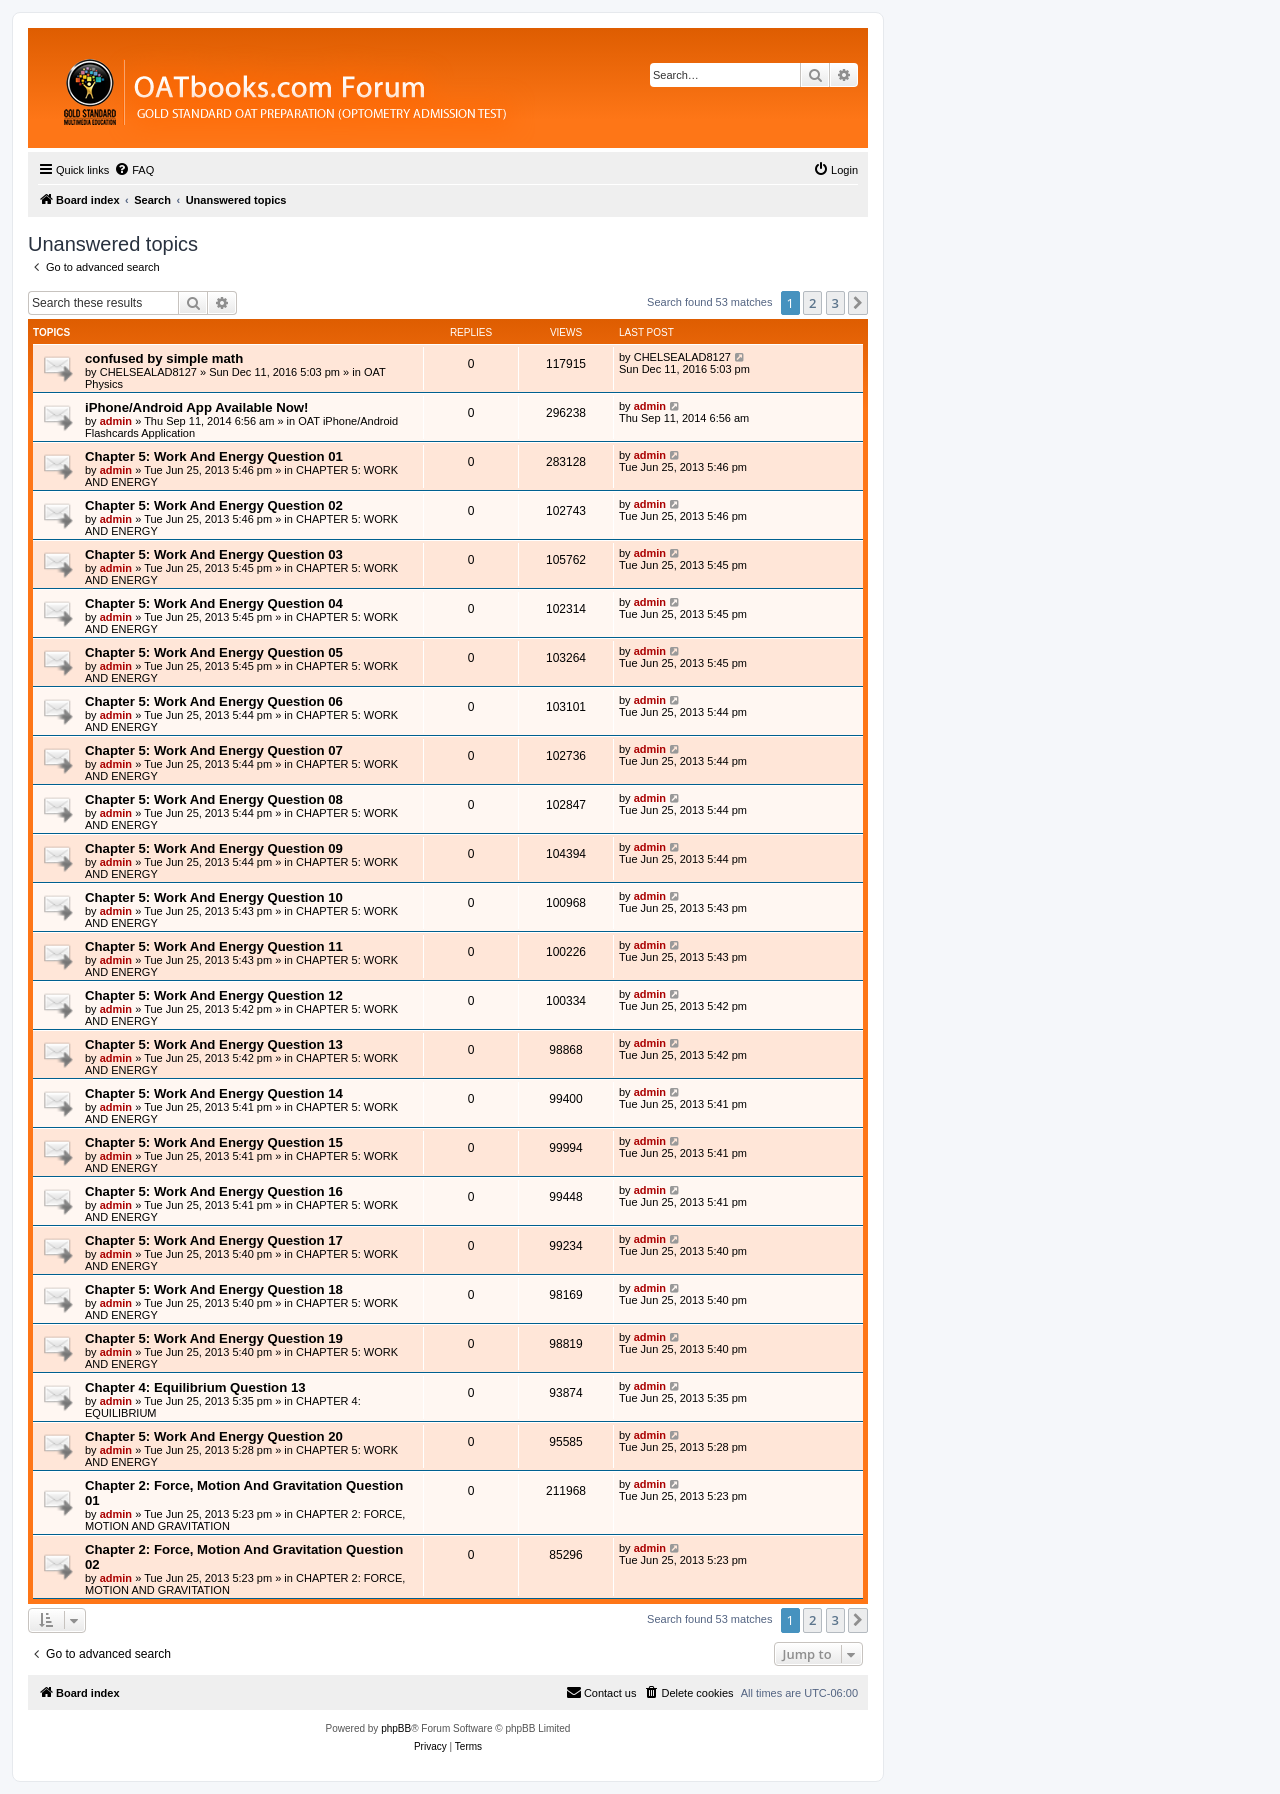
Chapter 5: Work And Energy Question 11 (214, 946)
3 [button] (835, 303)
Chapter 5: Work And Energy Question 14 (214, 1093)
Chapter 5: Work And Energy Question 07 (214, 750)
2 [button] (812, 303)
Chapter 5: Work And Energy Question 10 (214, 897)
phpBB (396, 1728)
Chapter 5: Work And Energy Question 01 (214, 456)
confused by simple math (164, 358)
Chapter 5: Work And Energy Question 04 (214, 603)
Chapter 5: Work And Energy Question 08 (214, 799)
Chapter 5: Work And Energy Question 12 (214, 995)
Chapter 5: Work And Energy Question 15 (214, 1142)
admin (116, 421)
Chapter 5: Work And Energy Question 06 (214, 701)
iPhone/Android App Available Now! (196, 407)
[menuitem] (134, 170)
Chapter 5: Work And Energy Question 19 (214, 1338)
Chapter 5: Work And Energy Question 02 (214, 505)
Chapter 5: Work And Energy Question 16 (214, 1191)
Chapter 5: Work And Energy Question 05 (214, 652)
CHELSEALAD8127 (148, 372)
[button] (858, 303)
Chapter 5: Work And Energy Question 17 (214, 1240)
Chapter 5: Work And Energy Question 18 (214, 1289)
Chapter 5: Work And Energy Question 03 (214, 554)
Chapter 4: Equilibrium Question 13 (195, 1387)
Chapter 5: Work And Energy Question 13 (214, 1044)
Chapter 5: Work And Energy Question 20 (214, 1436)
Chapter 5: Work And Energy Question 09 (214, 848)
